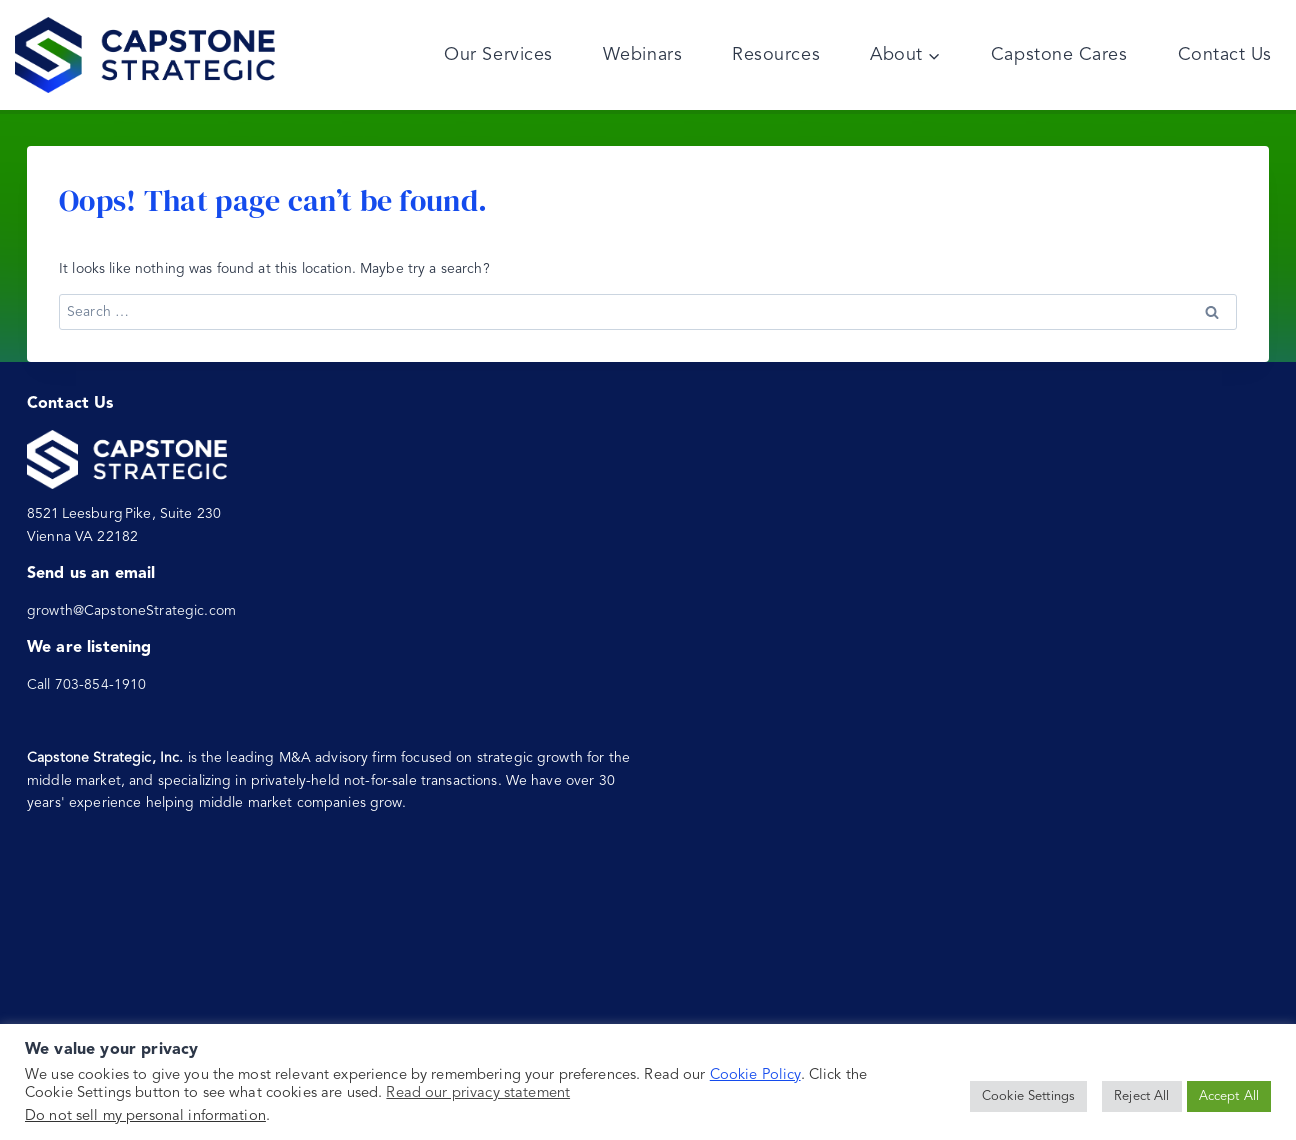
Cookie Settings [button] (1028, 1096)
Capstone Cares (1059, 55)
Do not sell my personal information (145, 1116)
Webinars (642, 55)
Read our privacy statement (478, 1093)
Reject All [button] (1141, 1096)
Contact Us (1225, 55)
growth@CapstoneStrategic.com (131, 611)
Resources (776, 55)
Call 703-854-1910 (86, 685)
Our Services (498, 55)
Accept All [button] (1229, 1096)
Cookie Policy (755, 1075)
